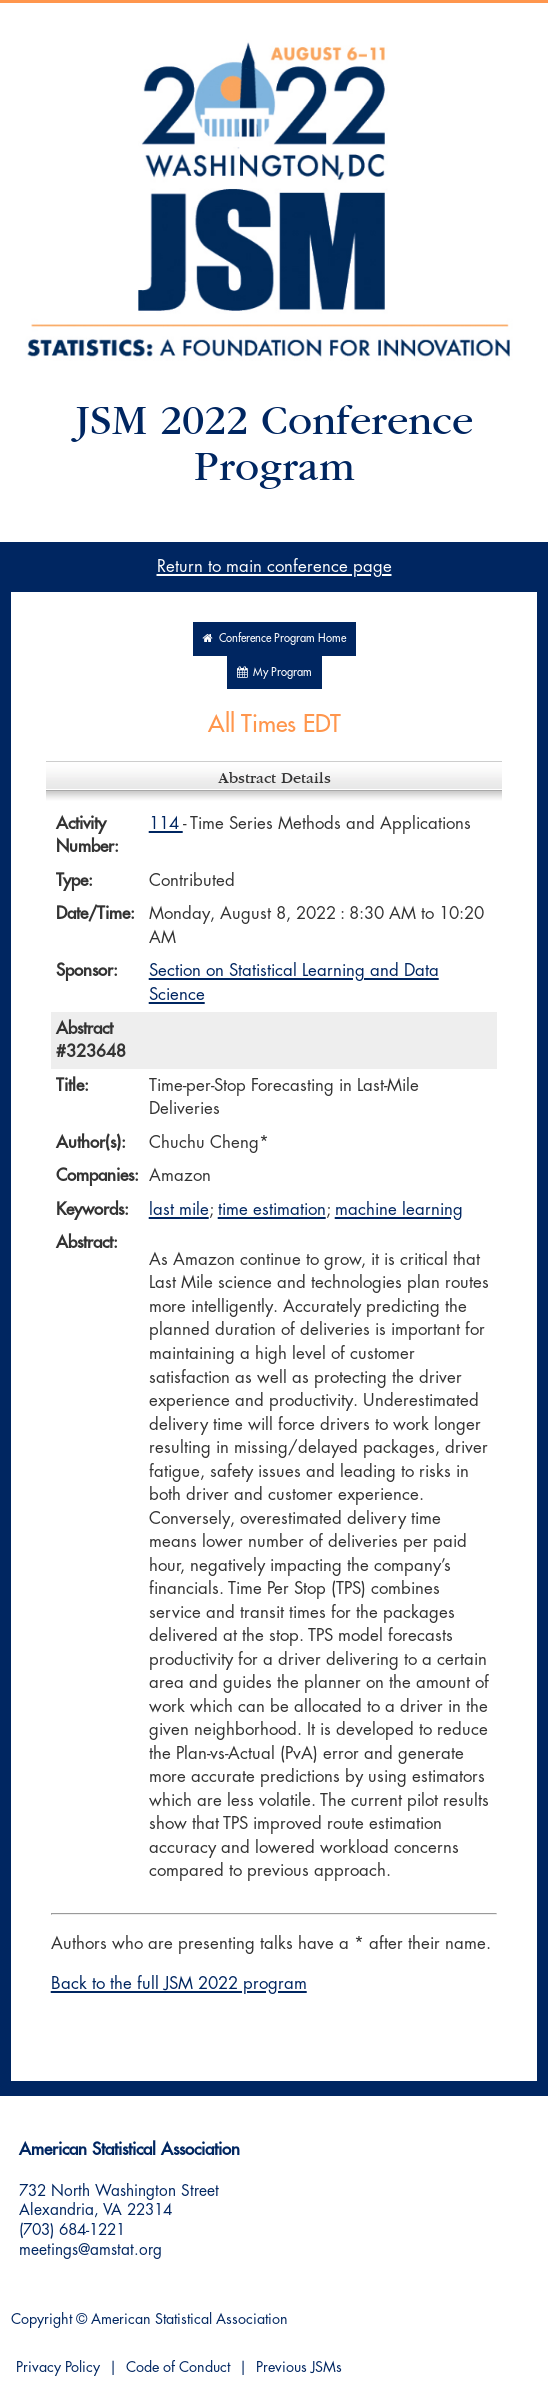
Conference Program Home (274, 638)
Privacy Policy (58, 2367)
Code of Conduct (178, 2367)
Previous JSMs (299, 2367)
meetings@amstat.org (90, 2250)
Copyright (41, 2319)
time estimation (272, 1209)
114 (166, 823)
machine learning (399, 1209)
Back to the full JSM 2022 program (179, 1983)
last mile (179, 1209)
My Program (274, 672)
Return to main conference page (274, 566)
